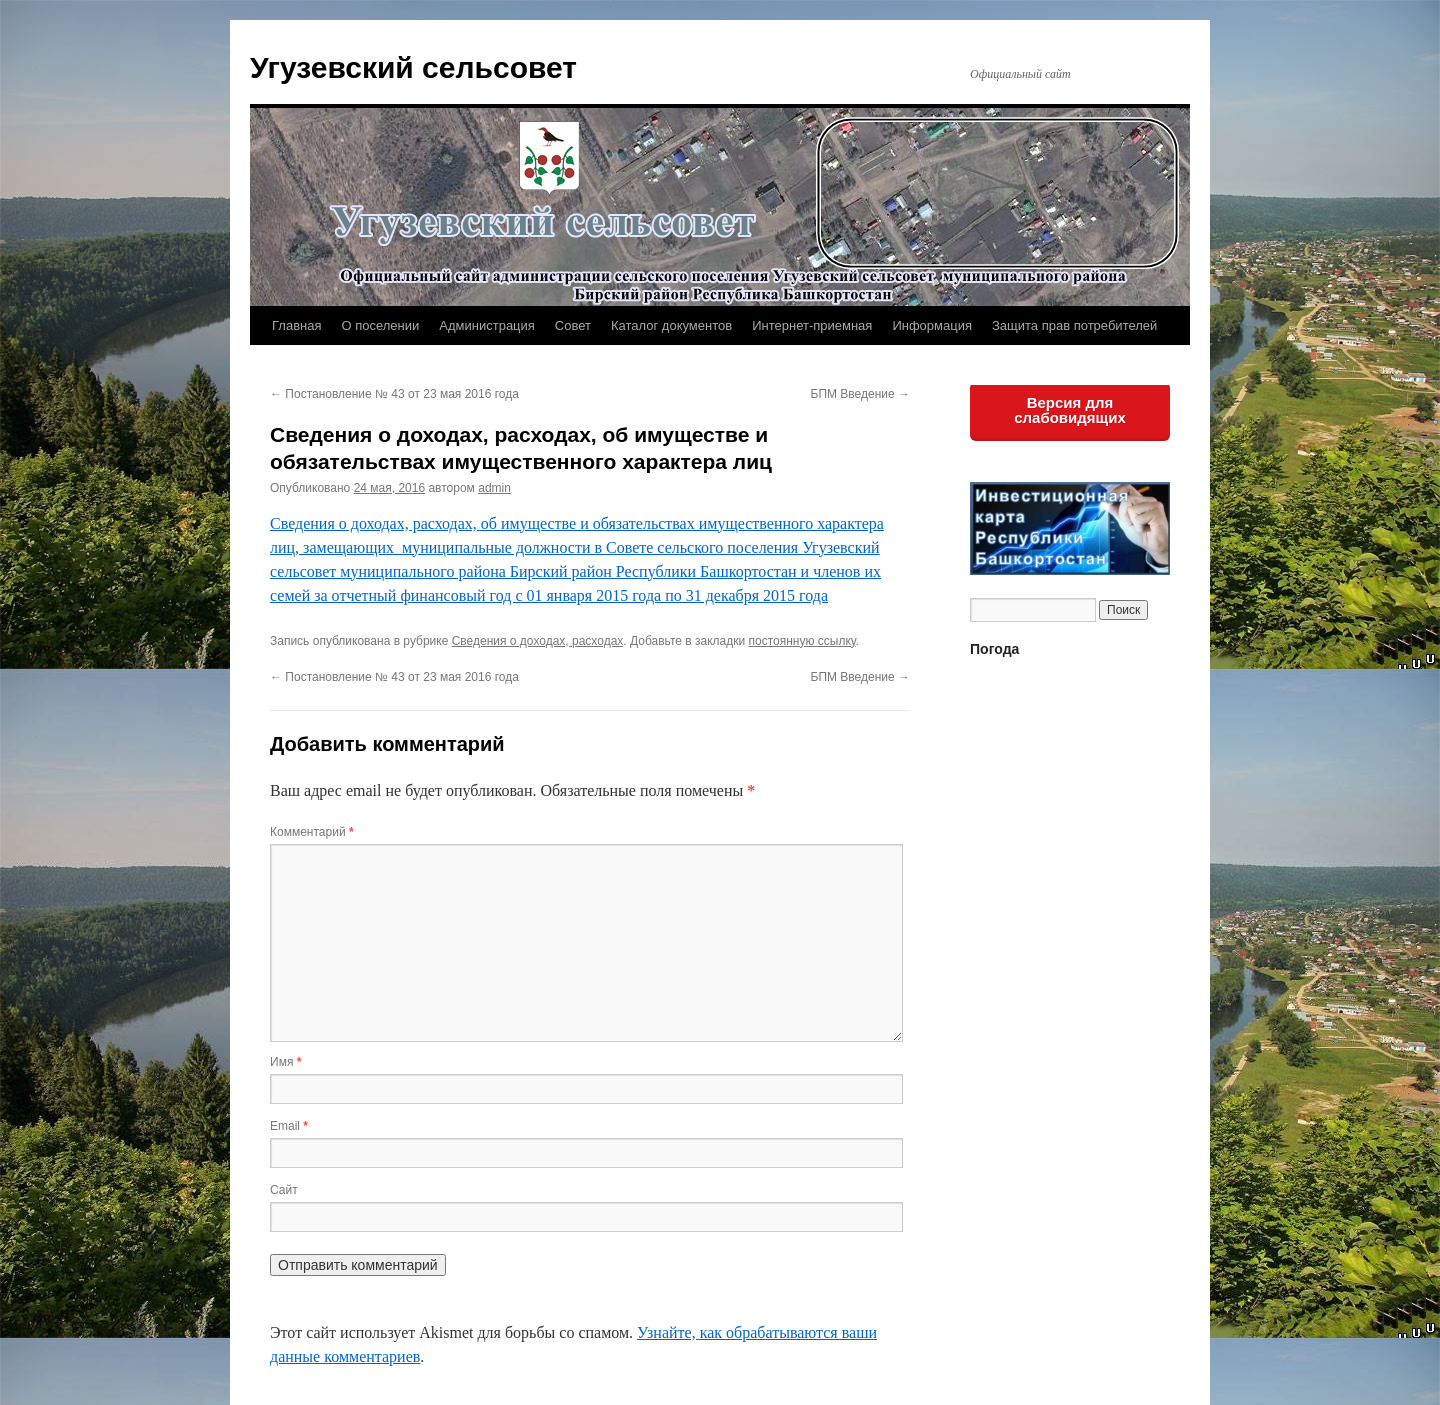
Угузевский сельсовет (413, 67)
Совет (573, 325)
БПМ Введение (861, 394)
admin (494, 488)
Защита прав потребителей (1074, 325)
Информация (932, 325)
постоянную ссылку (801, 641)
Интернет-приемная (812, 325)
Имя (285, 1062)
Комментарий (312, 832)
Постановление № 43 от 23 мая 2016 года (394, 394)
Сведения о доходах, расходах (538, 641)
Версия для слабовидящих (1070, 410)
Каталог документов (671, 325)
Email (289, 1126)
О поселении (380, 325)
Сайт (284, 1190)
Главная (296, 325)
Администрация (487, 325)
